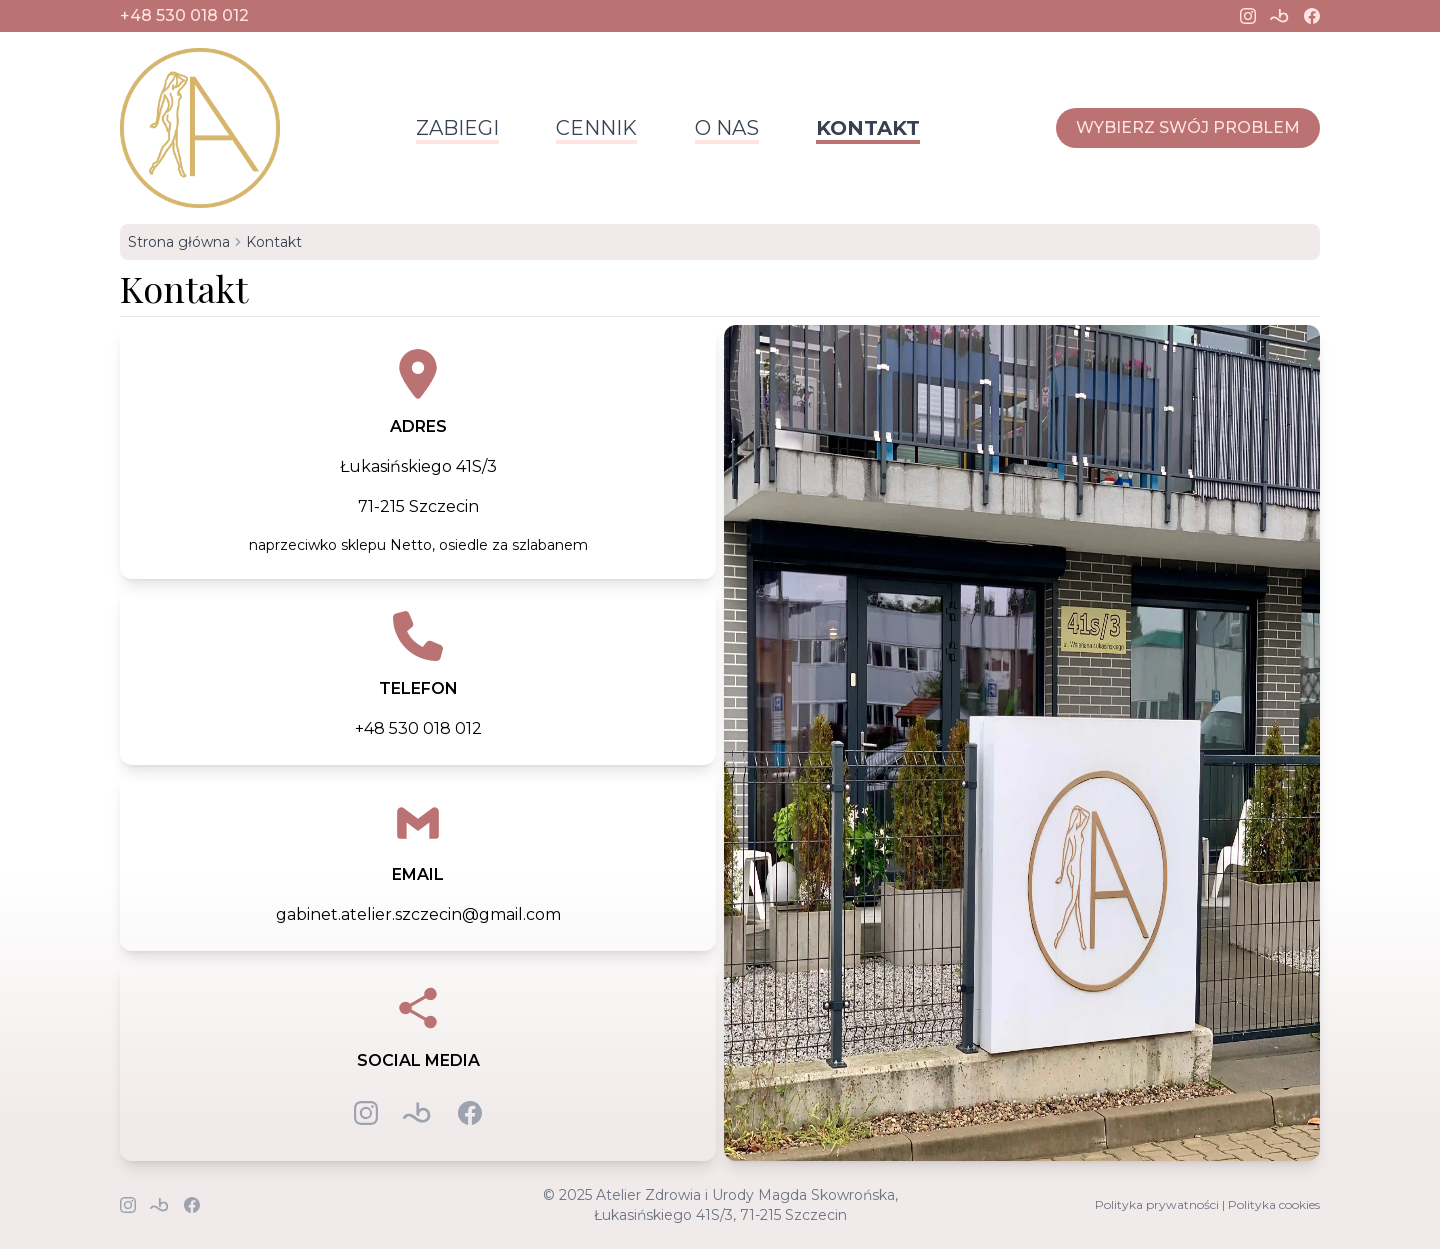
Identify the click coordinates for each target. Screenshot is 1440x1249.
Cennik (596, 128)
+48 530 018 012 (184, 15)
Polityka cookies (1274, 1204)
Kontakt (868, 128)
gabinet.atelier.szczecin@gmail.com (418, 914)
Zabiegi (457, 128)
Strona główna (179, 242)
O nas (727, 128)
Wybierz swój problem (1188, 127)
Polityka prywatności (1157, 1204)
